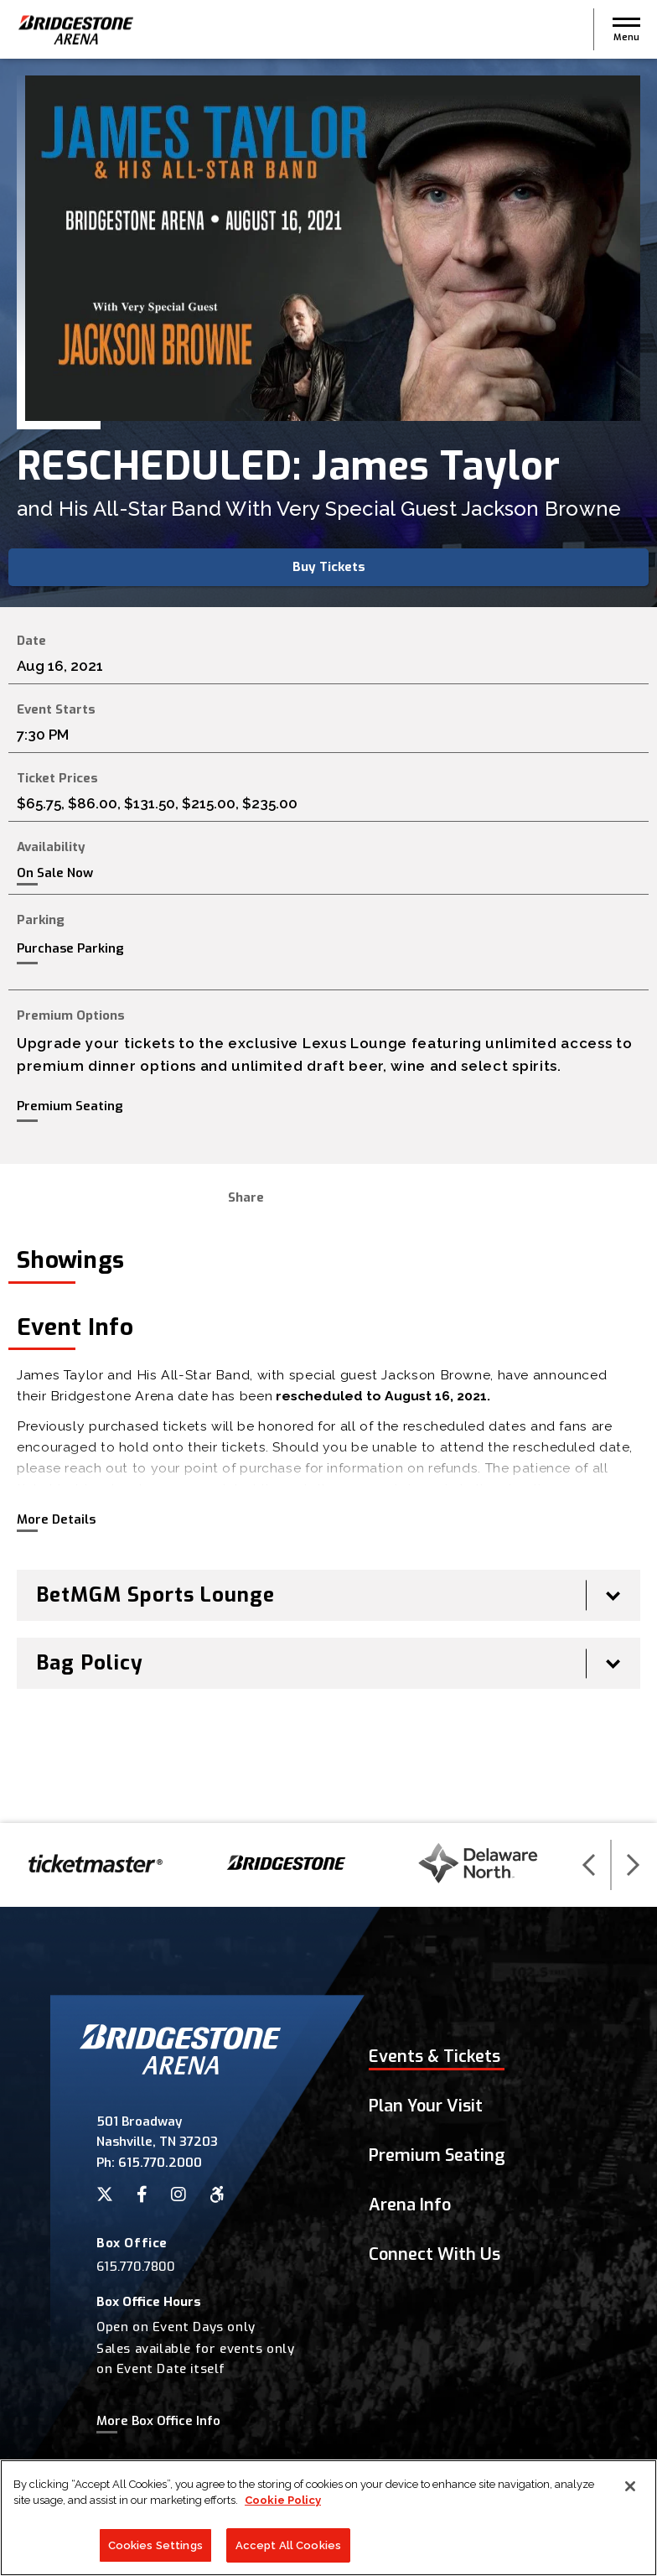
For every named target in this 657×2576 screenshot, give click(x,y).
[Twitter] (104, 2194)
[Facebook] (142, 2194)
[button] (626, 29)
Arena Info (410, 2205)
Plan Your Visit (426, 2106)
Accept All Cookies (288, 2548)
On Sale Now (55, 873)
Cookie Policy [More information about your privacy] (283, 2504)
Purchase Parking (70, 948)
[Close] (630, 2489)
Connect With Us (434, 2254)
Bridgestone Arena (75, 29)
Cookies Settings (155, 2548)
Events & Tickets (434, 2056)
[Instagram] (178, 2194)
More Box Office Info (158, 2420)
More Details (56, 1519)
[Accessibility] (217, 2194)
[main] (328, 941)
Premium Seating (70, 1106)
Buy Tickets (328, 566)
